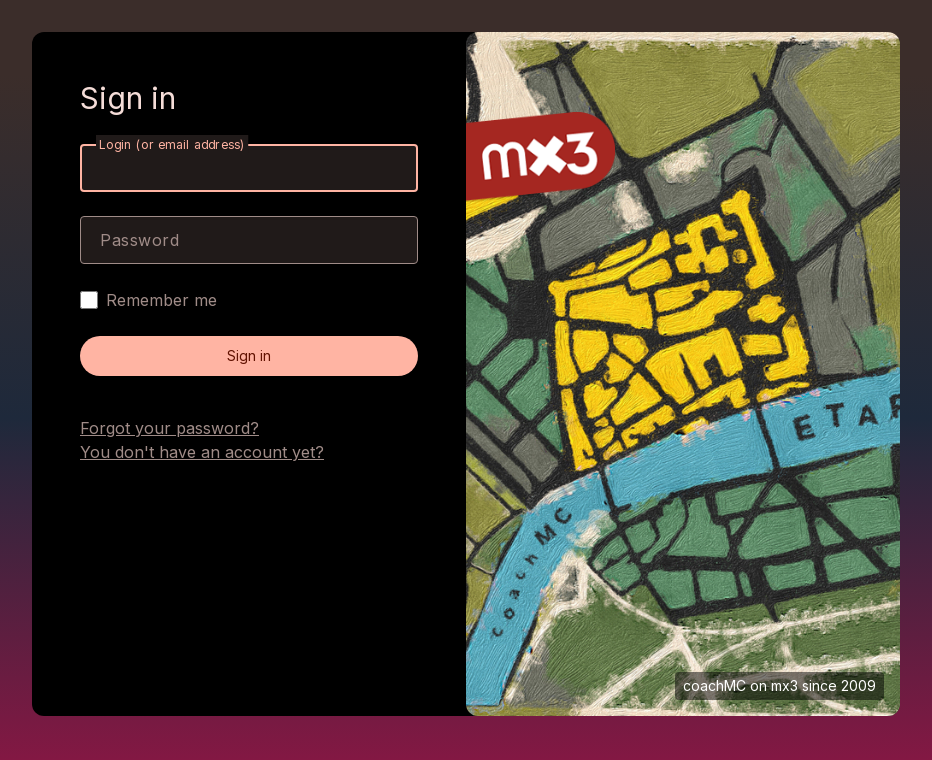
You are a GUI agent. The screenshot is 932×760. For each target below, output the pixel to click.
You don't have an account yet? (202, 452)
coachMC (714, 685)
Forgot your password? (169, 428)
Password (139, 240)
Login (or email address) (172, 144)
